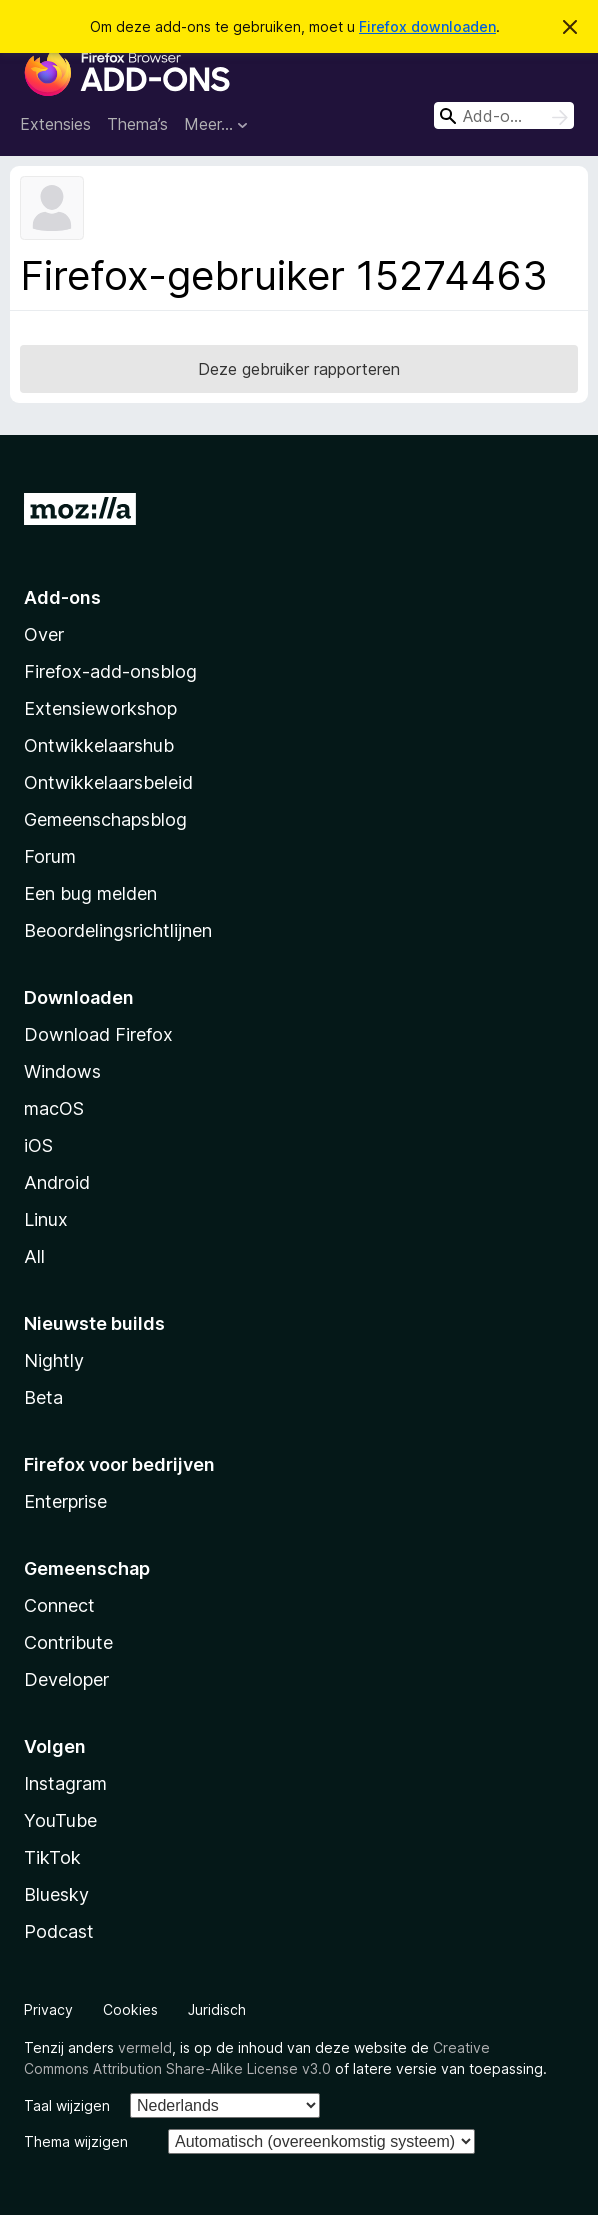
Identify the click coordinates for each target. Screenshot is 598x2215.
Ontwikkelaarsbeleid (108, 782)
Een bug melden (90, 893)
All (34, 1256)
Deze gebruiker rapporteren (299, 369)
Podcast (59, 1931)
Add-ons (62, 597)
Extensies (55, 124)
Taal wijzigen (67, 2105)
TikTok (52, 1857)
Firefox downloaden (427, 26)
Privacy (48, 2009)
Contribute (68, 1642)
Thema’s (137, 124)
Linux (46, 1219)
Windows (62, 1071)
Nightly (54, 1360)
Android (57, 1182)
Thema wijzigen (76, 2141)
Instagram (65, 1783)
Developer (66, 1679)
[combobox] (504, 115)
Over (44, 634)
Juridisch (217, 2009)
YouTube (60, 1820)
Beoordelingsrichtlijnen (118, 930)
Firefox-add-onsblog (110, 671)
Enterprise (65, 1501)
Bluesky (56, 1894)
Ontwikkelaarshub (99, 745)
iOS (38, 1145)
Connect (59, 1605)
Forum (50, 856)
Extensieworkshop (100, 708)
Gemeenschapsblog (105, 819)
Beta (43, 1397)
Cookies (130, 2009)
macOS (54, 1108)
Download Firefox (98, 1034)
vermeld (145, 2047)
